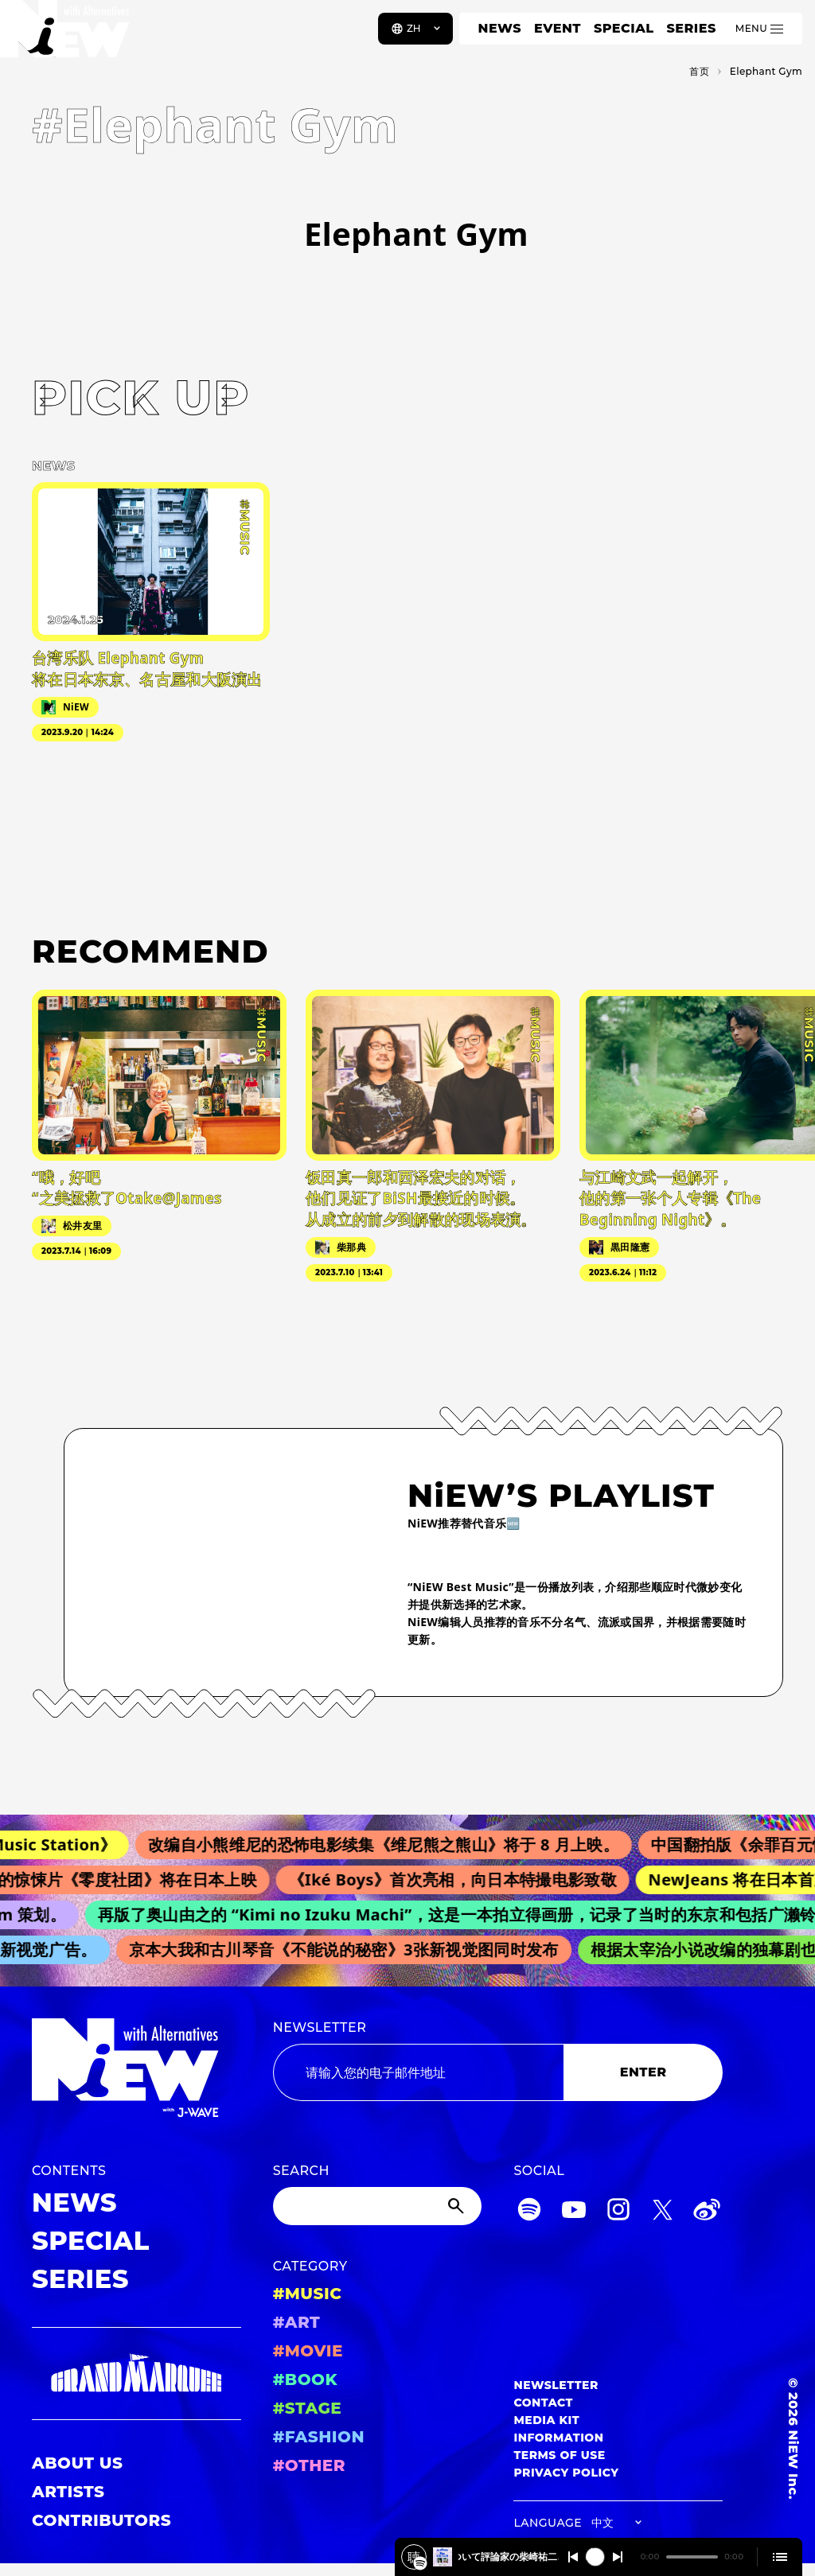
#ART (297, 2322)
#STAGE (307, 2408)
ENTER (643, 2072)
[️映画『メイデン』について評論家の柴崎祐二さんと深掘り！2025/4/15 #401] (420, 2563)
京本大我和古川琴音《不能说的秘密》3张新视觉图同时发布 (349, 1949)
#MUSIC (307, 2293)
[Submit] (458, 2206)
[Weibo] (707, 2212)
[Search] (377, 2206)
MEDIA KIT (546, 2420)
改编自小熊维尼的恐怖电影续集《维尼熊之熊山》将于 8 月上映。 (392, 1844)
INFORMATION (558, 2437)
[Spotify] (529, 2212)
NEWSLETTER (320, 2027)
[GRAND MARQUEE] (136, 2373)
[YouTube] (574, 2212)
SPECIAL (624, 28)
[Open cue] (780, 2556)
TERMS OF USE (559, 2455)
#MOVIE (308, 2350)
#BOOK (305, 2379)
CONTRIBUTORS (101, 2520)
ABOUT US (77, 2463)
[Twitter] (662, 2212)
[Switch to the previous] (573, 2556)
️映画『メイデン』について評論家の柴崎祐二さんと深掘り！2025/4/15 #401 (508, 2556)
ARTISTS (68, 2491)
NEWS (499, 28)
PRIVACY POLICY (565, 2472)
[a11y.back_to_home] (65, 34)
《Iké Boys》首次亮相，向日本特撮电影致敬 (460, 1879)
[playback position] (692, 2556)
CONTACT (543, 2402)
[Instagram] (618, 2212)
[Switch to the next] (617, 2556)
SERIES (691, 28)
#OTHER (309, 2465)
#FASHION (319, 2436)
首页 (699, 71)
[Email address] (418, 2072)
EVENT (557, 28)
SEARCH (301, 2170)
